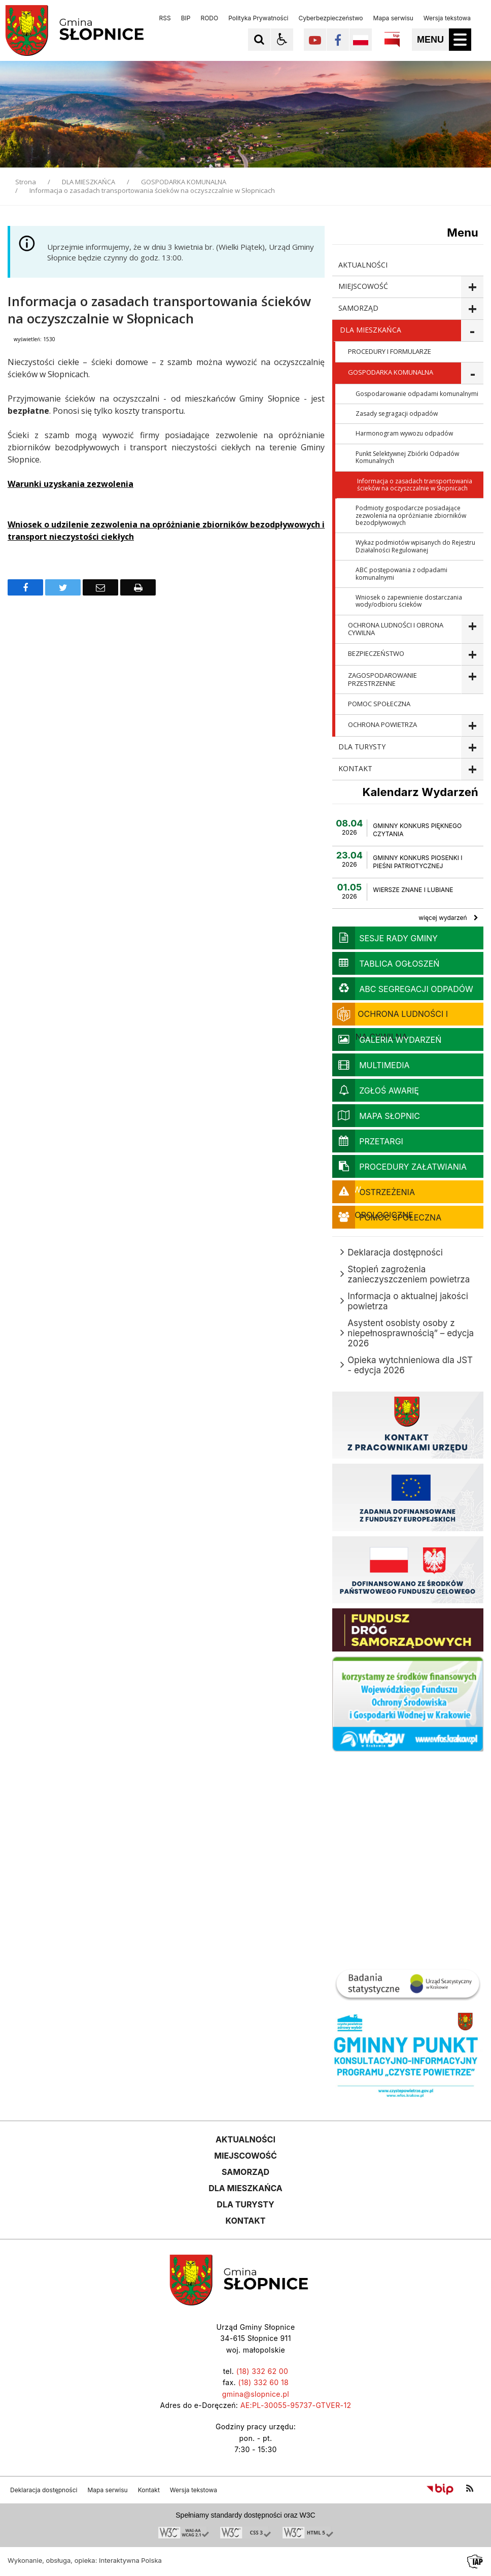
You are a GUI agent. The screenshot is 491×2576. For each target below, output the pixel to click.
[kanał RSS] (470, 2489)
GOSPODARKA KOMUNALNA (390, 372)
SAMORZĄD (358, 308)
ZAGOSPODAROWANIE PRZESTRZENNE (382, 679)
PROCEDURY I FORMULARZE (389, 351)
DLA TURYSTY (361, 746)
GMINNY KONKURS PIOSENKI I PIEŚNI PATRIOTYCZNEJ (417, 862)
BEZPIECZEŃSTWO (376, 653)
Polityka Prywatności (258, 18)
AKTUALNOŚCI (363, 265)
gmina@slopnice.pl (255, 2394)
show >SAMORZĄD (472, 309)
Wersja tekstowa (447, 18)
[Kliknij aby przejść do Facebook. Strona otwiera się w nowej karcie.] (338, 39)
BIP (186, 18)
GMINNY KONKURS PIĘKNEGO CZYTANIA (417, 830)
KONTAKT (355, 768)
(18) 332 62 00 (262, 2371)
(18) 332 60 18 (263, 2382)
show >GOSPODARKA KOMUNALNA (472, 373)
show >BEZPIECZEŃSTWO (472, 655)
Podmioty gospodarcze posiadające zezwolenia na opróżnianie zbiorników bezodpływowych (411, 515)
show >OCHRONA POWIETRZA (472, 726)
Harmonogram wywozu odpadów (404, 433)
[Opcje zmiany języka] (360, 39)
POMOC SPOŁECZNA (379, 703)
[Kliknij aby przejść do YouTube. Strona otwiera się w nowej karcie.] (315, 39)
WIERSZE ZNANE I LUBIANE (413, 890)
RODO (209, 18)
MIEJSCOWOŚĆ (363, 286)
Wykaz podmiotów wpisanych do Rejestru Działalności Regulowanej (415, 546)
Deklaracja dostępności (43, 2490)
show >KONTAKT (472, 769)
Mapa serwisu (393, 18)
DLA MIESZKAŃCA (370, 330)
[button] (282, 39)
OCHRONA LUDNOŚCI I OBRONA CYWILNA (395, 629)
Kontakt (149, 2490)
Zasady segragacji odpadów (397, 413)
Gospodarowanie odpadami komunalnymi (417, 393)
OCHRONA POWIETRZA (382, 724)
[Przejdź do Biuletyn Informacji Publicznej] (440, 2489)
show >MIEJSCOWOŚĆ (472, 287)
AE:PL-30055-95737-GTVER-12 (296, 2405)
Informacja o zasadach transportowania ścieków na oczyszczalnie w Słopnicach (414, 484)
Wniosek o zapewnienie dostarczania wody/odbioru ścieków (409, 601)
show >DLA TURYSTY (472, 747)
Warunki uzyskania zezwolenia (70, 483)
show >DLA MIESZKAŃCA (472, 331)
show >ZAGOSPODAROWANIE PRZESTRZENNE (472, 680)
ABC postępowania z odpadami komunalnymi (401, 573)
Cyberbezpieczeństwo (330, 18)
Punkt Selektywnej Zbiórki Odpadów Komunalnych (407, 457)
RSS (165, 18)
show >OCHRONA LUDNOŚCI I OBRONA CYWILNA (472, 629)
